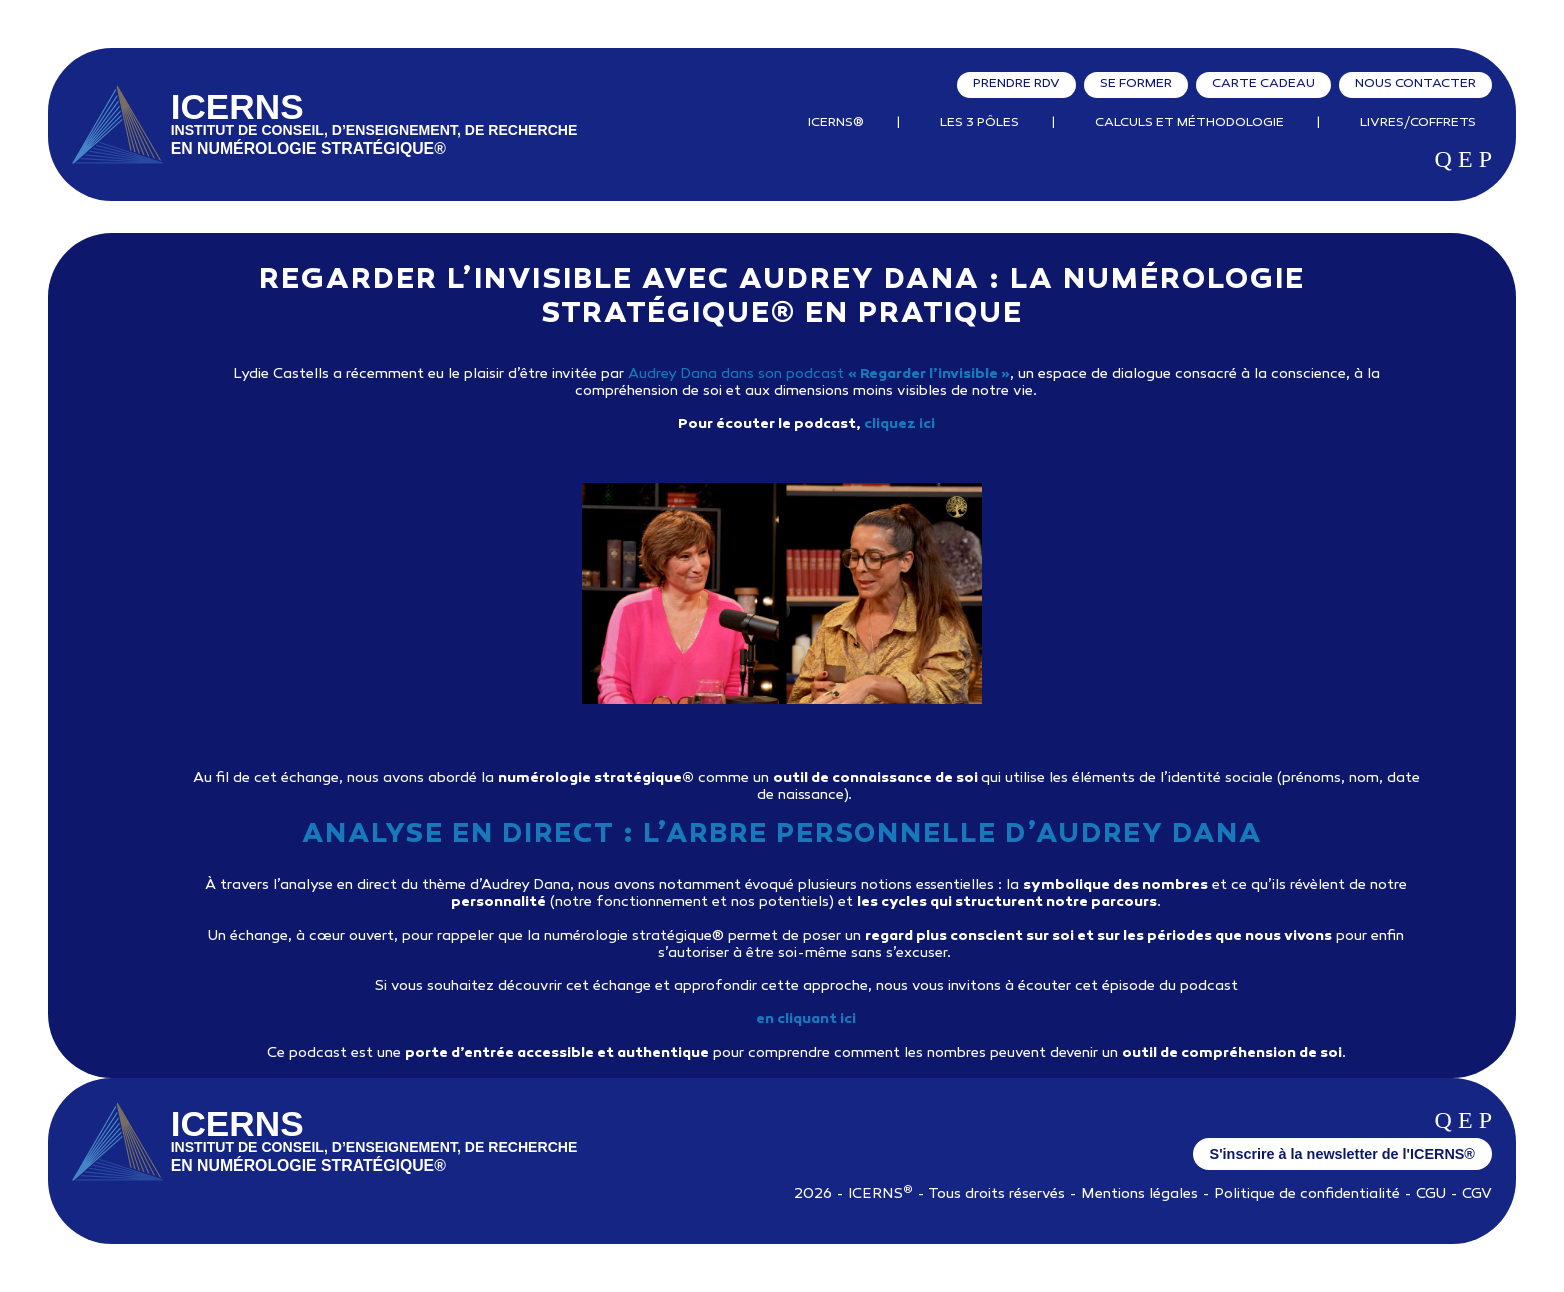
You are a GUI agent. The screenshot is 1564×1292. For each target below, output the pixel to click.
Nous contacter (1415, 84)
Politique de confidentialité (1307, 1194)
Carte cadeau (1263, 84)
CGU (1431, 1194)
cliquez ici (899, 424)
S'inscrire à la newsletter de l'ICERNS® (1342, 1154)
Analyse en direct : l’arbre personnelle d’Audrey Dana (782, 835)
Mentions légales (1139, 1194)
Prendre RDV (1016, 84)
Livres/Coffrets (1418, 123)
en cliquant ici (806, 1019)
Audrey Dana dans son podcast (819, 374)
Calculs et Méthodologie (1189, 123)
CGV (1477, 1194)
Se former (1136, 84)
